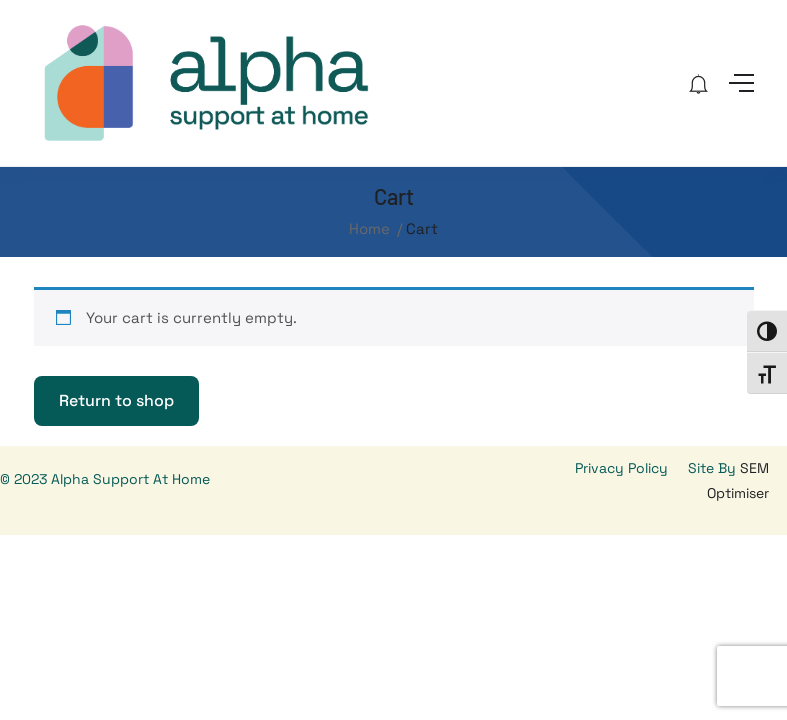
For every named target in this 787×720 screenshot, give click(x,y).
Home (369, 228)
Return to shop (116, 400)
